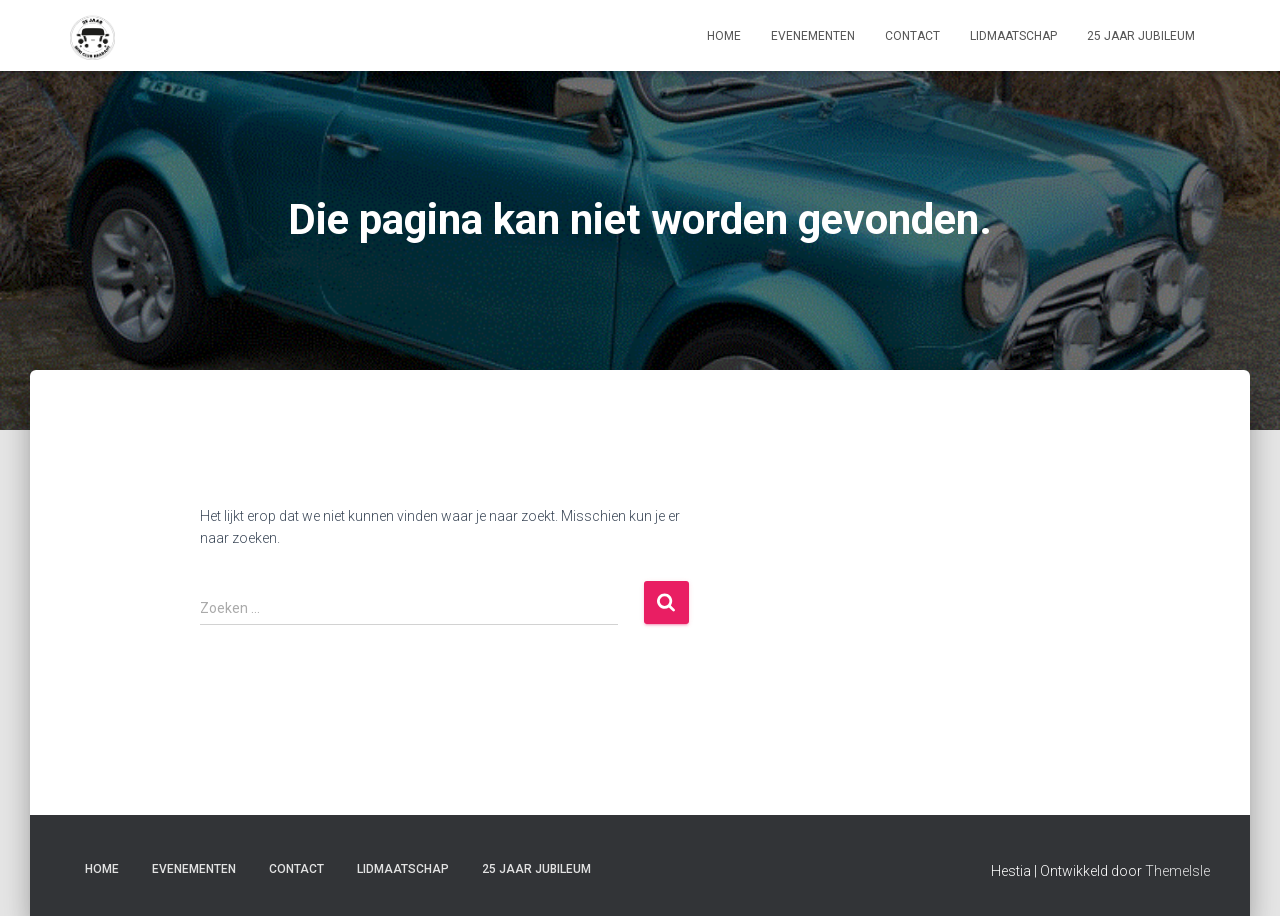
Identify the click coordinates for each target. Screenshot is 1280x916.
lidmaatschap (1013, 36)
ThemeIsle (1177, 871)
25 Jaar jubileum (1141, 36)
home (724, 36)
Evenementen (813, 36)
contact (912, 36)
